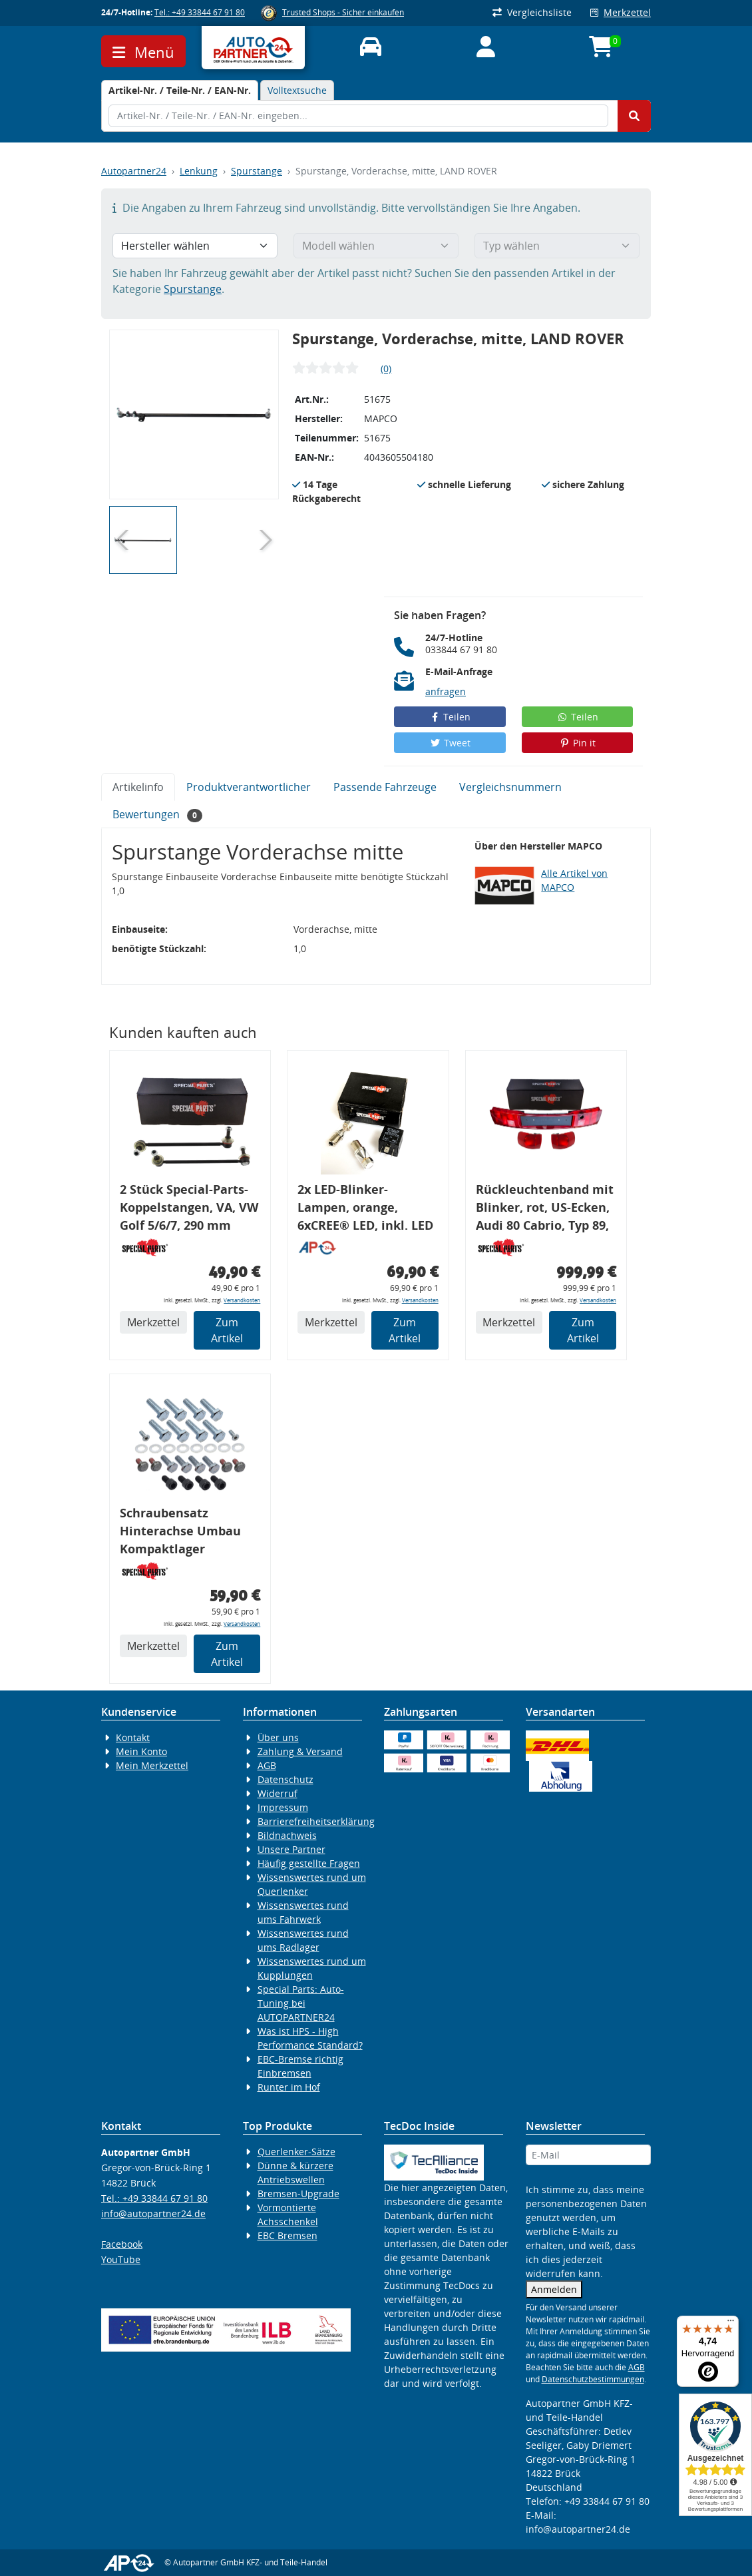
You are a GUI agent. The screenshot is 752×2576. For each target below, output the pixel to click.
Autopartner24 (133, 170)
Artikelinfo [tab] (138, 787)
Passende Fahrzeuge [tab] (385, 787)
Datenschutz (285, 1779)
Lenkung (199, 170)
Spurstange (256, 170)
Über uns (278, 1737)
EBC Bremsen (287, 2235)
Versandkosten (242, 1300)
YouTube (120, 2259)
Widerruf (277, 1793)
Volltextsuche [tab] (297, 90)
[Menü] (731, 2324)
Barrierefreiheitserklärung (316, 1821)
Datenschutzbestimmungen (593, 2379)
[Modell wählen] (376, 245)
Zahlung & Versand (300, 1751)
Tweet (449, 742)
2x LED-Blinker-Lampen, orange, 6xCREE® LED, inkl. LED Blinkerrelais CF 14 (365, 1209)
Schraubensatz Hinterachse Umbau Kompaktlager (180, 1531)
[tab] (179, 90)
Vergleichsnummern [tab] (510, 787)
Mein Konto (141, 1751)
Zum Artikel (227, 1330)
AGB (267, 1765)
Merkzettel (620, 12)
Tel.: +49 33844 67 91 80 (199, 12)
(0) (386, 368)
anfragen (445, 691)
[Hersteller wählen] (195, 245)
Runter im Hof (289, 2087)
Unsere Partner (291, 1849)
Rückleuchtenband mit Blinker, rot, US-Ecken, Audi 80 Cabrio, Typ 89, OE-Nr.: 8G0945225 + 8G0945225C (545, 1209)
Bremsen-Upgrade (298, 2193)
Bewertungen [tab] (157, 814)
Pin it (577, 742)
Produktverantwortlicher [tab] (248, 787)
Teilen (450, 716)
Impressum (283, 1807)
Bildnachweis (287, 1835)
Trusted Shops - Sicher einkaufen (343, 12)
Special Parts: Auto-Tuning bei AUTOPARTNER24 (301, 2003)
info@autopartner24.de (153, 2213)
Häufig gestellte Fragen (309, 1863)
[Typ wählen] (557, 245)
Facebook (121, 2244)
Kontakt (133, 1737)
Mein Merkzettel (152, 1765)
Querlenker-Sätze (296, 2151)
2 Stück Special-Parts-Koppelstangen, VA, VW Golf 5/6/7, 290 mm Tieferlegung (189, 1209)
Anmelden (554, 2289)
